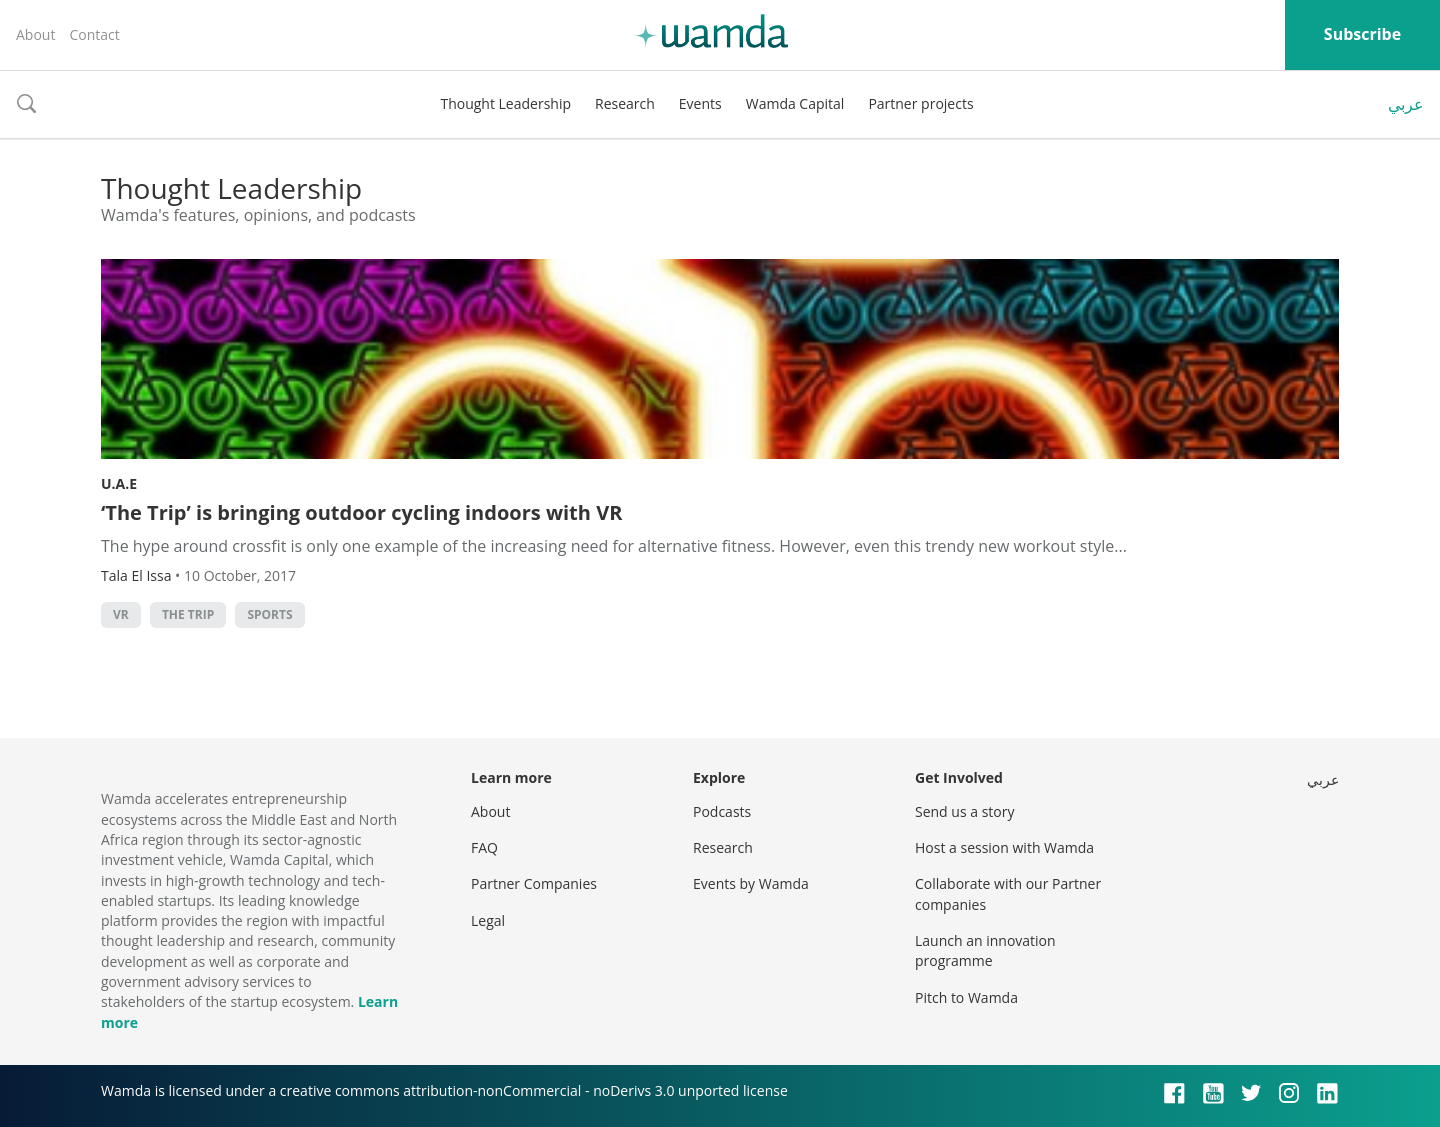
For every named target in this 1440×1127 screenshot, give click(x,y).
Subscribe (1362, 34)
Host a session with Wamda (1004, 847)
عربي (1406, 104)
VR (121, 614)
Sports (269, 614)
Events (700, 103)
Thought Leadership (505, 103)
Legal (488, 920)
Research (625, 103)
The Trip (188, 614)
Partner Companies (534, 883)
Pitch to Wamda (966, 997)
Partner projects (920, 103)
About (35, 34)
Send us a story (964, 811)
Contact (94, 34)
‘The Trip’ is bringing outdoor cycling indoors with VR (361, 512)
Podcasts (722, 811)
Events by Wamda (751, 883)
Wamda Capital (795, 103)
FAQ (484, 847)
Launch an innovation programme (985, 950)
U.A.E (119, 483)
